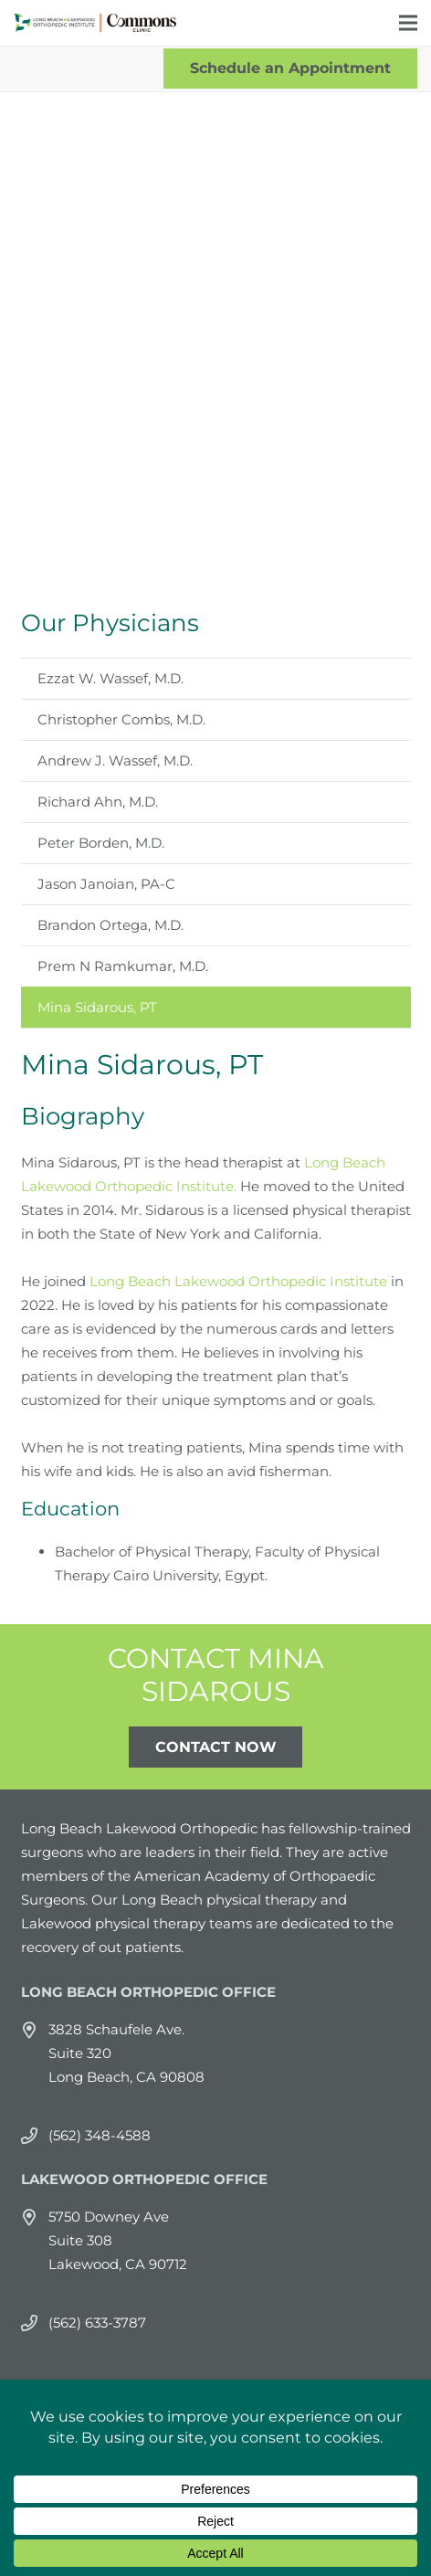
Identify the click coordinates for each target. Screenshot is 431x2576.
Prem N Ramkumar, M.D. (122, 966)
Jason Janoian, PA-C (106, 883)
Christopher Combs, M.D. (121, 719)
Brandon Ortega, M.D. (110, 925)
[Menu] (408, 23)
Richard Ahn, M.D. (97, 801)
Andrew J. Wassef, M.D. (115, 760)
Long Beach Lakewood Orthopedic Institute (238, 1281)
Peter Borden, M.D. (100, 842)
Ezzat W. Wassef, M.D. (110, 678)
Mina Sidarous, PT (97, 1007)
